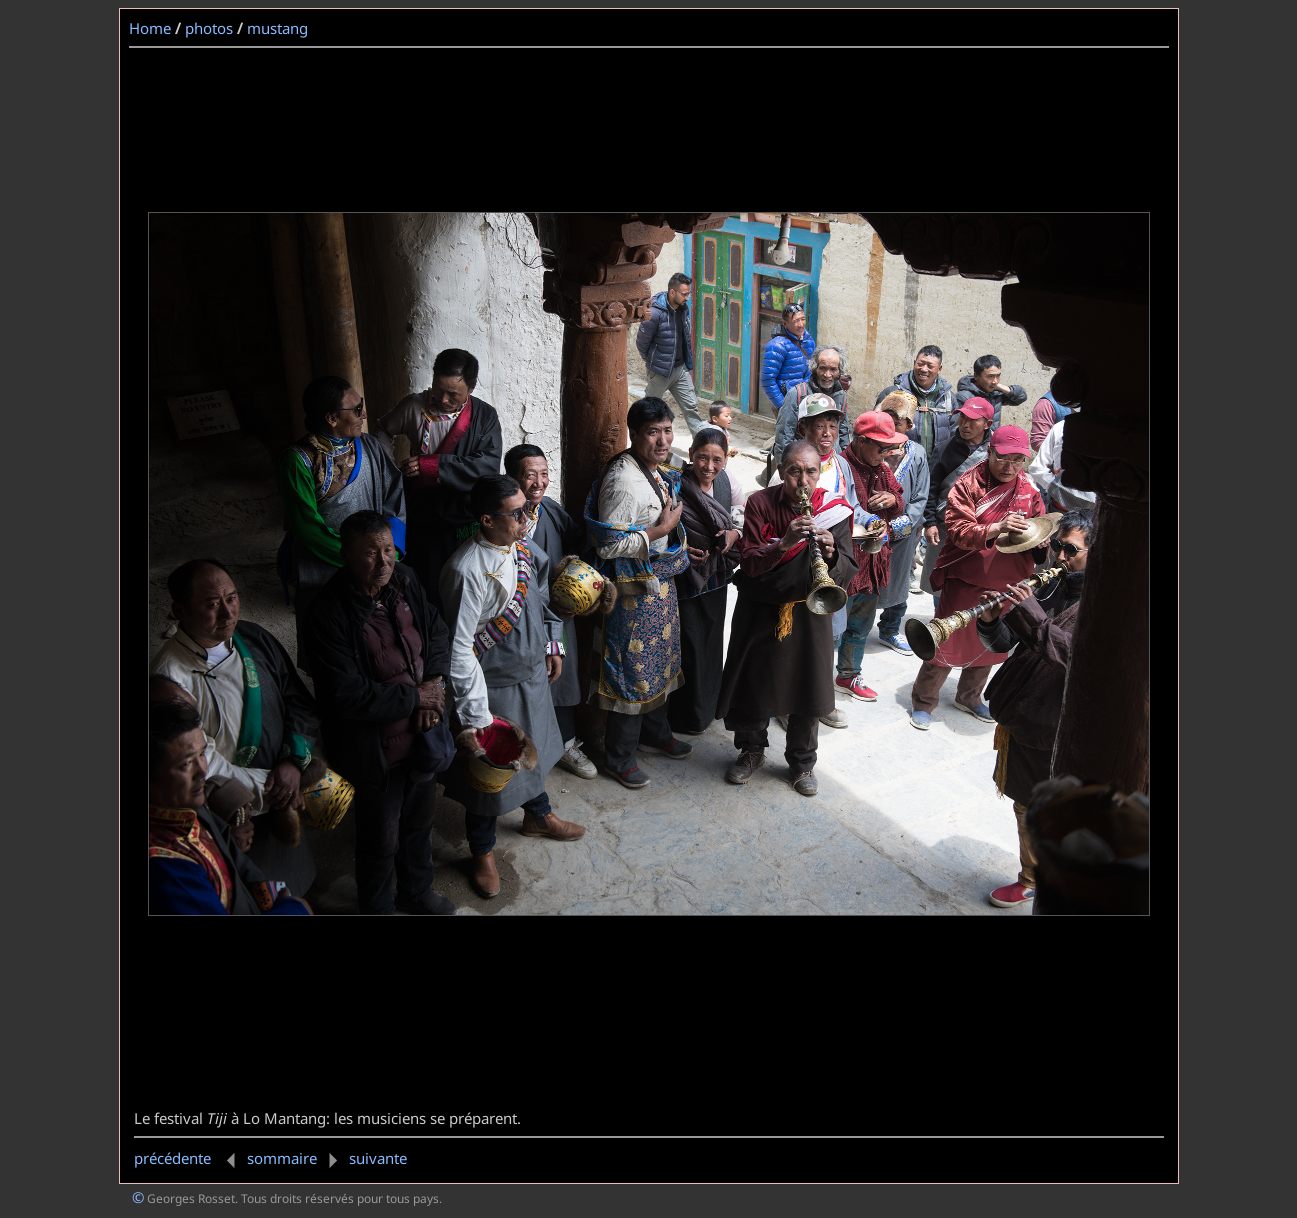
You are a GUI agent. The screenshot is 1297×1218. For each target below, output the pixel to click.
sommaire (282, 1158)
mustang (277, 28)
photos (209, 28)
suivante (364, 1158)
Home (150, 28)
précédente (188, 1158)
